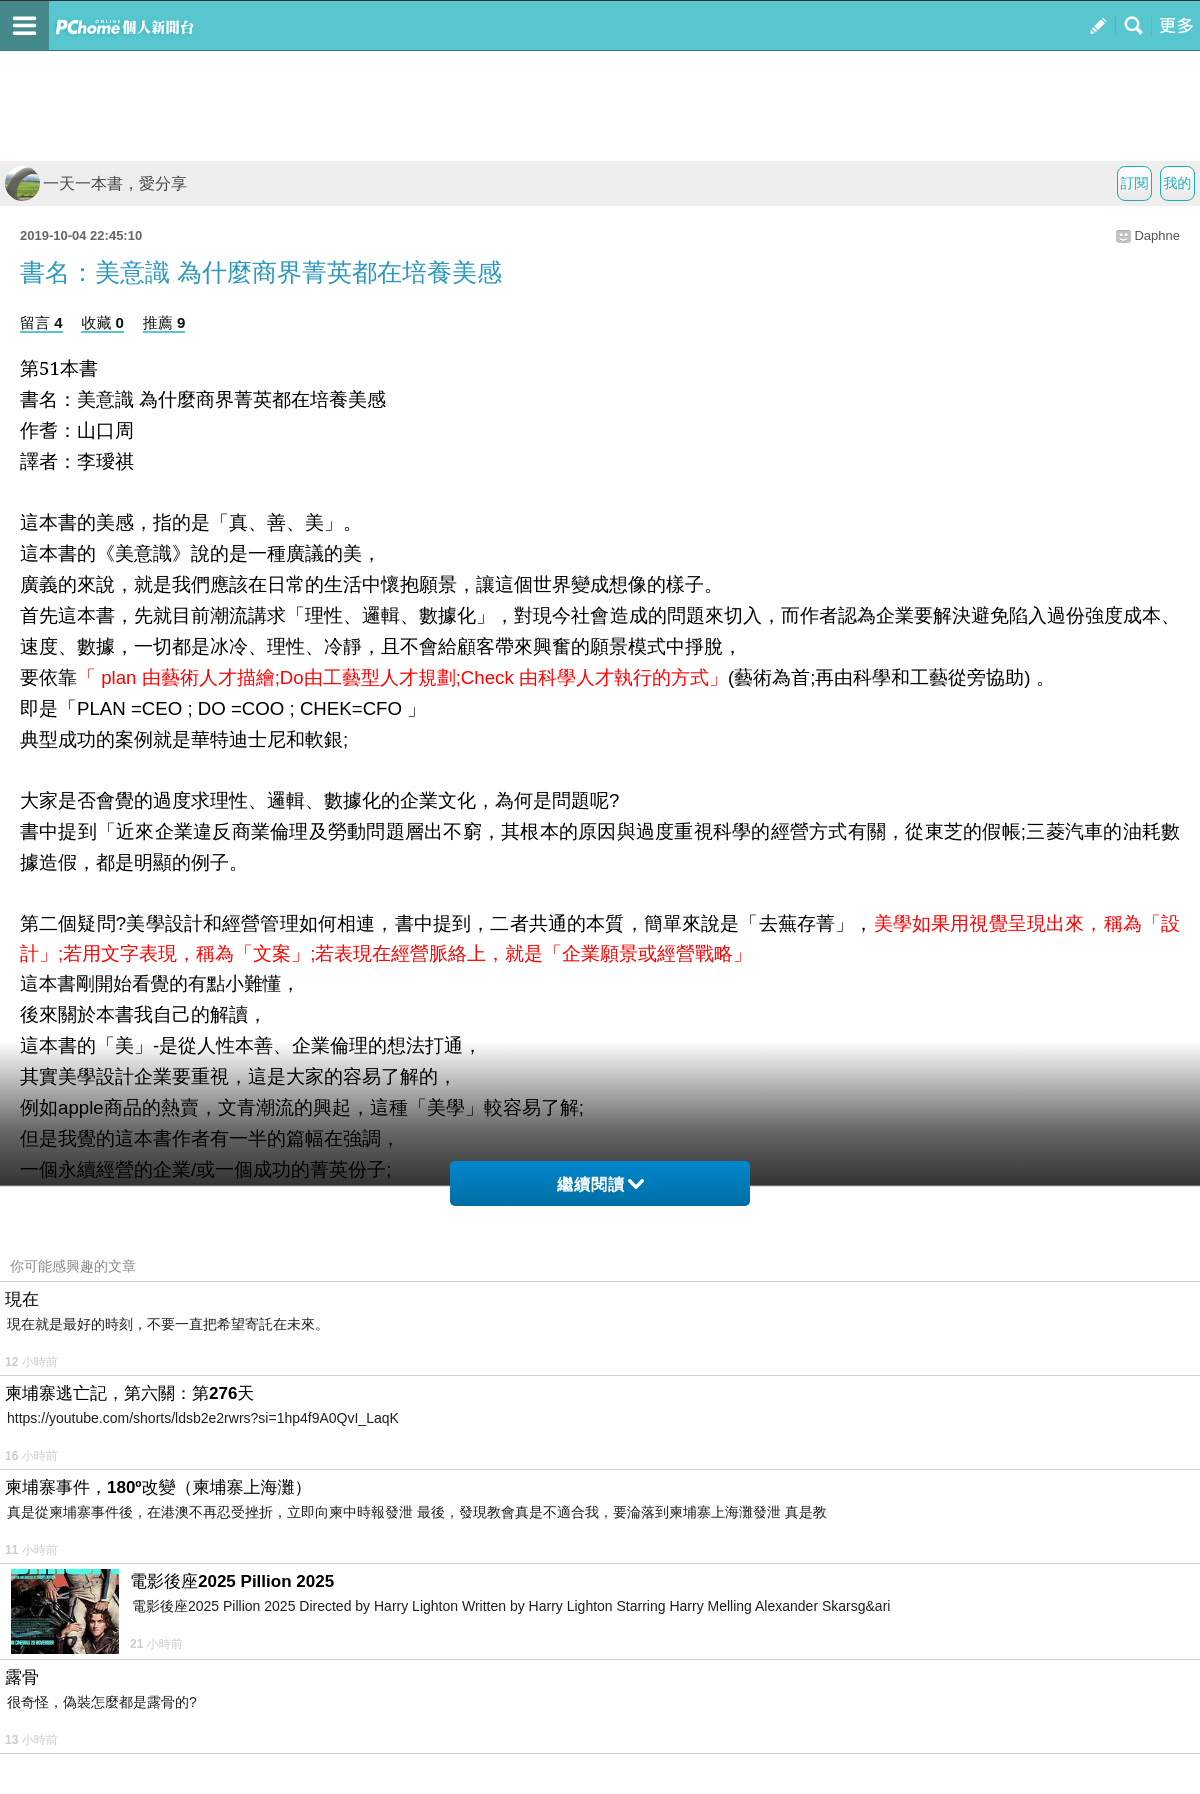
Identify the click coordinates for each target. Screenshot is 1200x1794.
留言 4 (41, 322)
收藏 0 (102, 322)
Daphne (1157, 235)
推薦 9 (164, 322)
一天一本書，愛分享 (96, 183)
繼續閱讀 (600, 1184)
